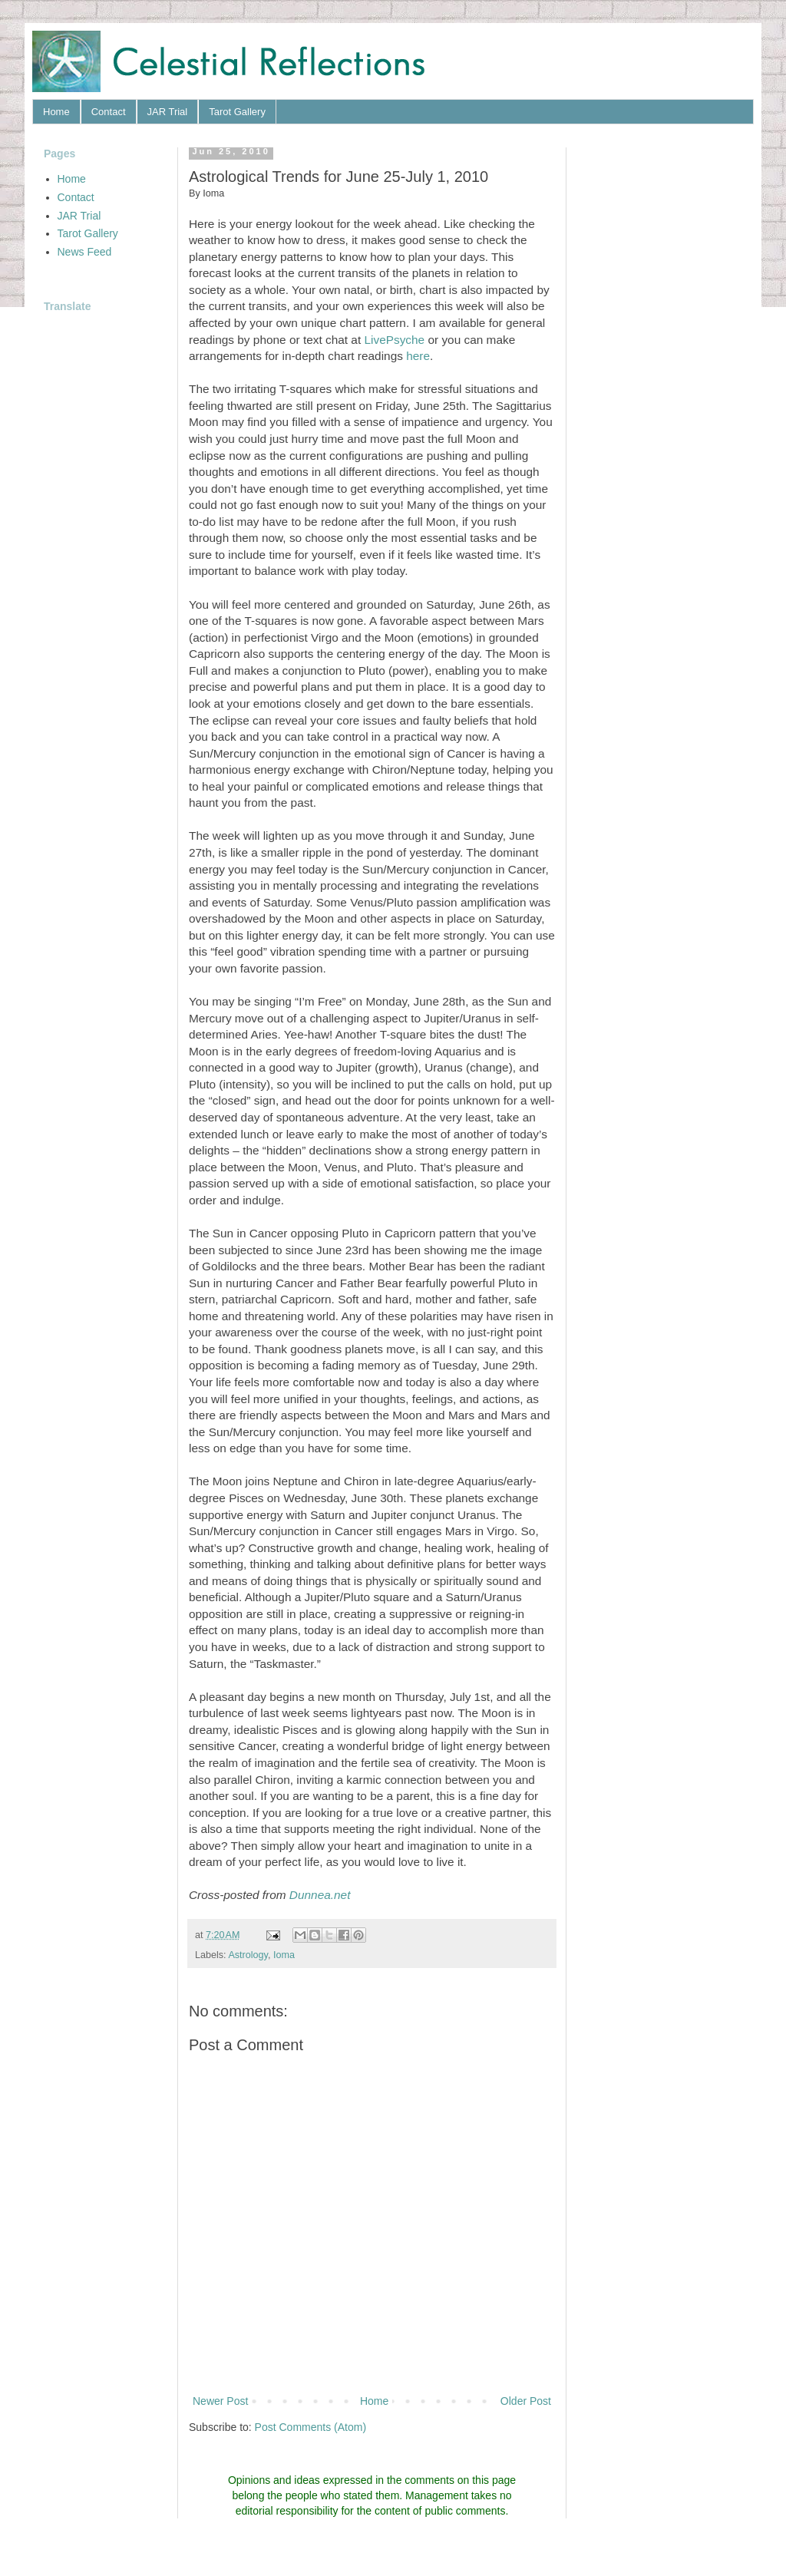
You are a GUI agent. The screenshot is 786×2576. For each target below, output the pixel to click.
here (418, 355)
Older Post (525, 2401)
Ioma (284, 1955)
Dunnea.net (320, 1894)
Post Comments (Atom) (310, 2427)
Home (56, 111)
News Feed (85, 252)
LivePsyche (394, 339)
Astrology (248, 1955)
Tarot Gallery (237, 111)
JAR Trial (167, 111)
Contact (108, 111)
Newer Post (220, 2401)
